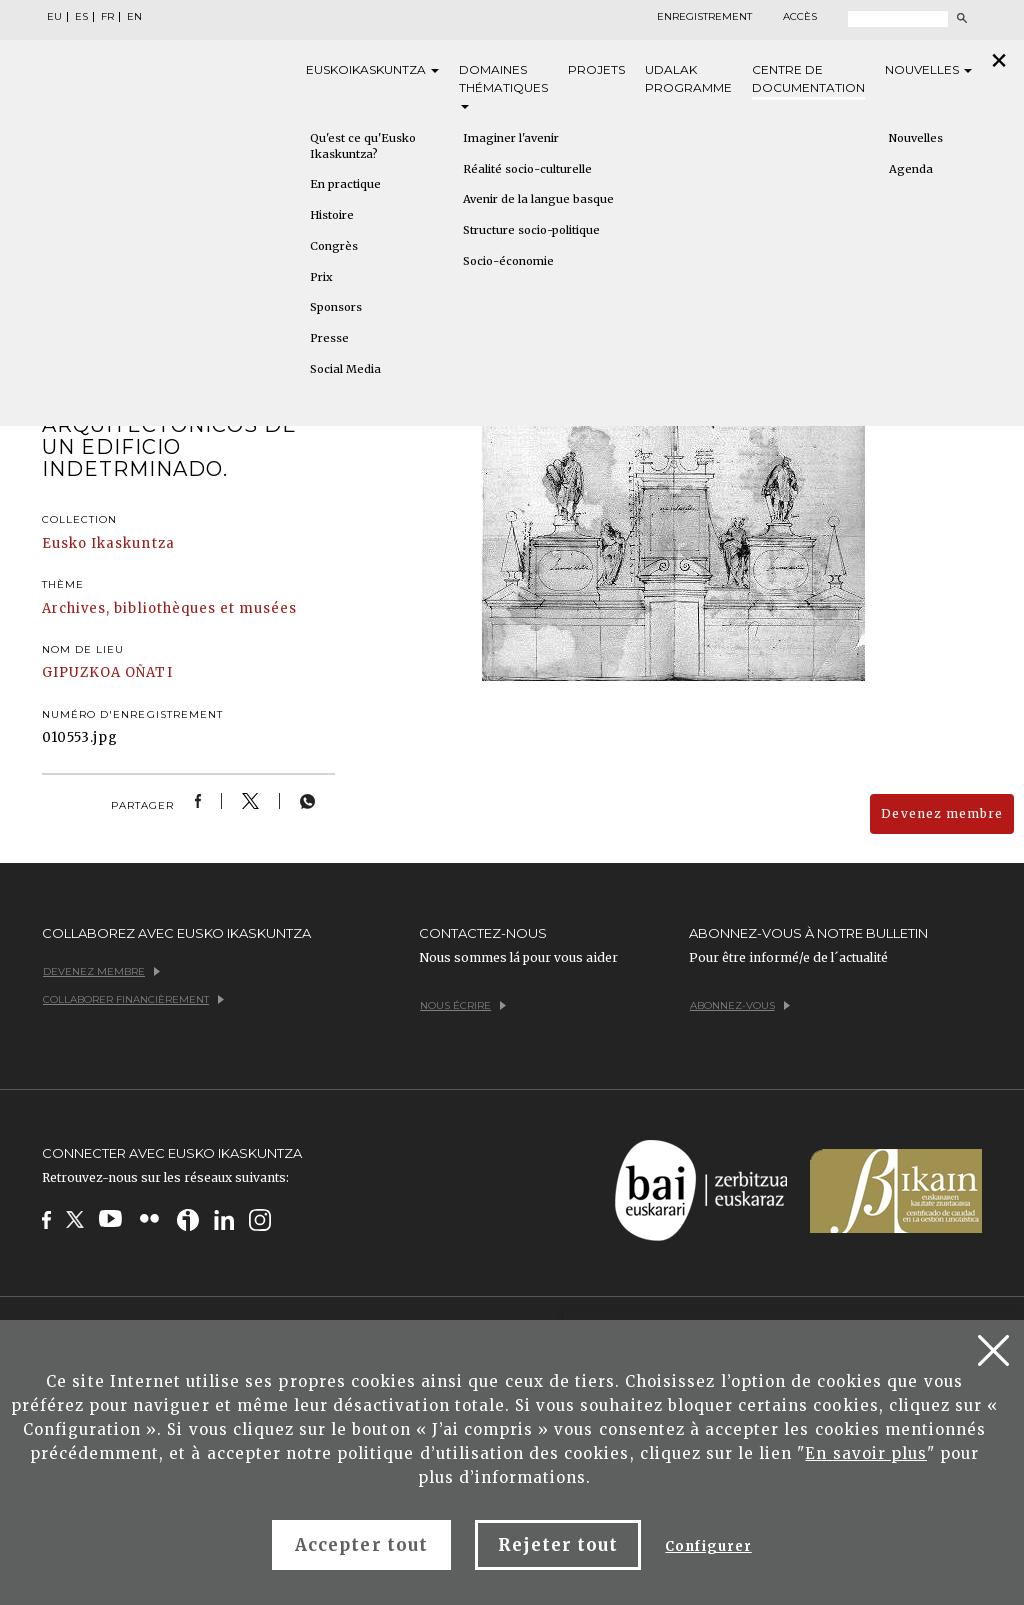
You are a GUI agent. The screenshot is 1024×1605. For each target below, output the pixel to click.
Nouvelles (928, 69)
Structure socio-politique (531, 230)
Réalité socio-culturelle (527, 169)
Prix (321, 277)
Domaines (503, 85)
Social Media (345, 369)
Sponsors (336, 307)
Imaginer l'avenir (511, 138)
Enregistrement (704, 17)
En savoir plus (866, 1453)
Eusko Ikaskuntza (108, 543)
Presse (329, 338)
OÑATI (148, 672)
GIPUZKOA (81, 672)
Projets (596, 69)
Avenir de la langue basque (538, 199)
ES (81, 17)
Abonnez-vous (740, 1005)
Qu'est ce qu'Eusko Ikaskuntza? (363, 146)
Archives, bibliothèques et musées (169, 608)
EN (134, 17)
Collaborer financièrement (133, 999)
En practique (345, 184)
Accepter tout (361, 1545)
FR (107, 17)
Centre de (808, 79)
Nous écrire (463, 1005)
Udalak (688, 79)
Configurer (708, 1546)
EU (54, 17)
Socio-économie (508, 261)
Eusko (372, 70)
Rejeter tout (558, 1545)
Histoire (332, 215)
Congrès (334, 246)
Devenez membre (942, 813)
